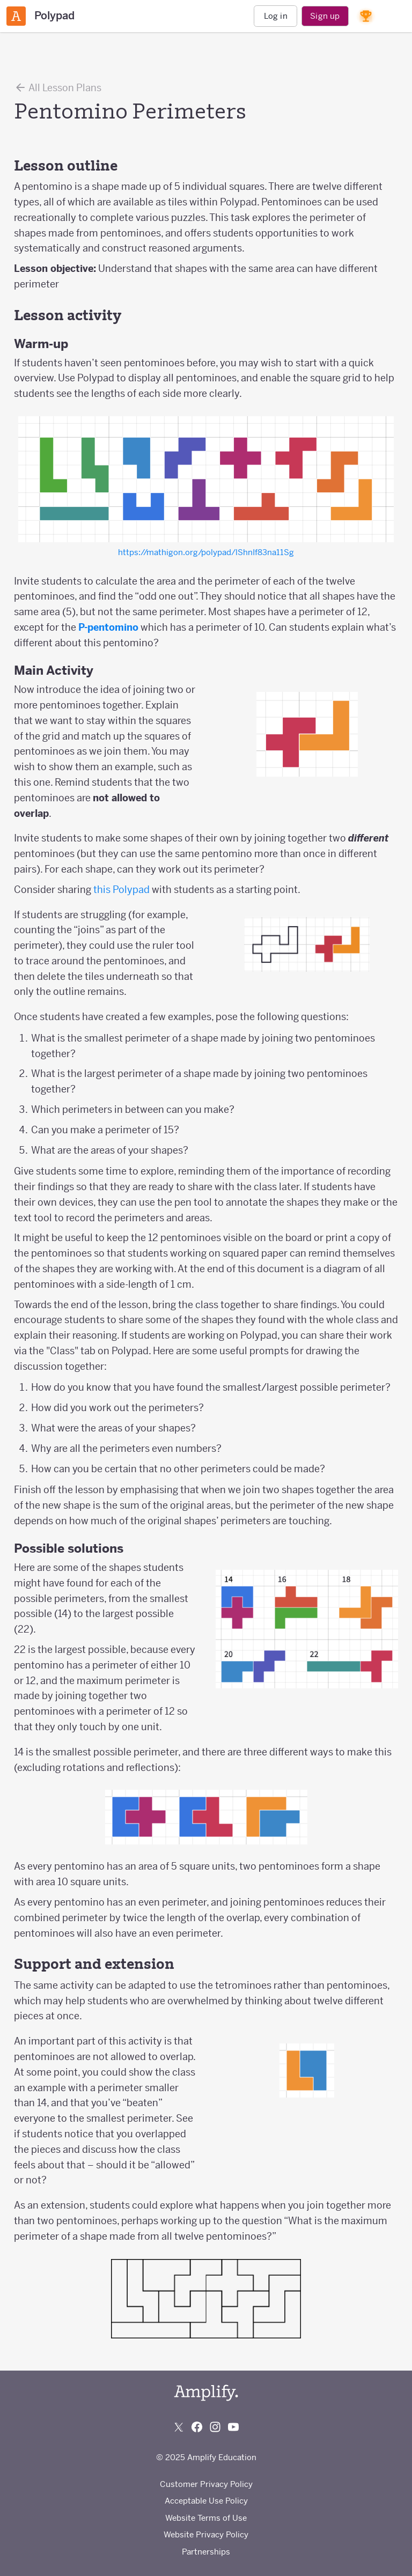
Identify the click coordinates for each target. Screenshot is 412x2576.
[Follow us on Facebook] (197, 2427)
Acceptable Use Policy (206, 2501)
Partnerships (206, 2552)
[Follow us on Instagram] (215, 2427)
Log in (276, 16)
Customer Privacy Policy (206, 2484)
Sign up (325, 16)
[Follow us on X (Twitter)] (179, 2427)
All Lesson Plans (57, 87)
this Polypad (121, 889)
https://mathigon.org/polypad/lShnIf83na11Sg (206, 552)
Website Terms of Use (206, 2518)
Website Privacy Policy (206, 2534)
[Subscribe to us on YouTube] (233, 2427)
